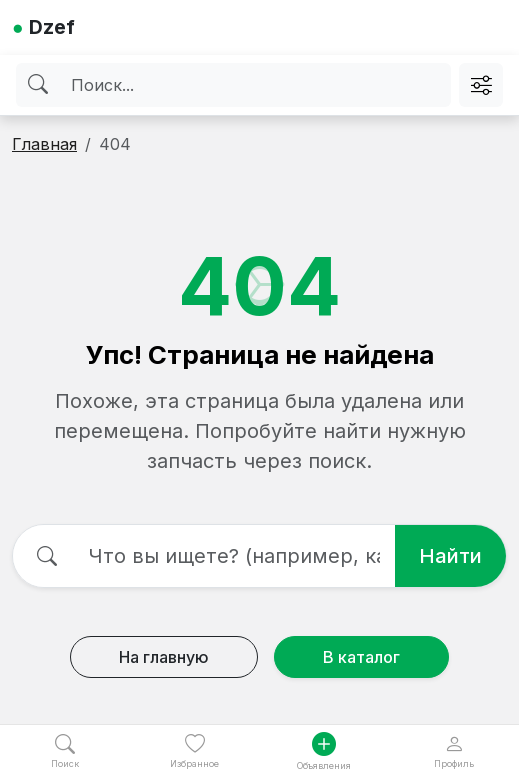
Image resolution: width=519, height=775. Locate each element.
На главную (164, 657)
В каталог (361, 657)
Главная (44, 144)
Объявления (324, 751)
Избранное (194, 751)
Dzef (43, 27)
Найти (450, 556)
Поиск (65, 751)
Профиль (454, 751)
